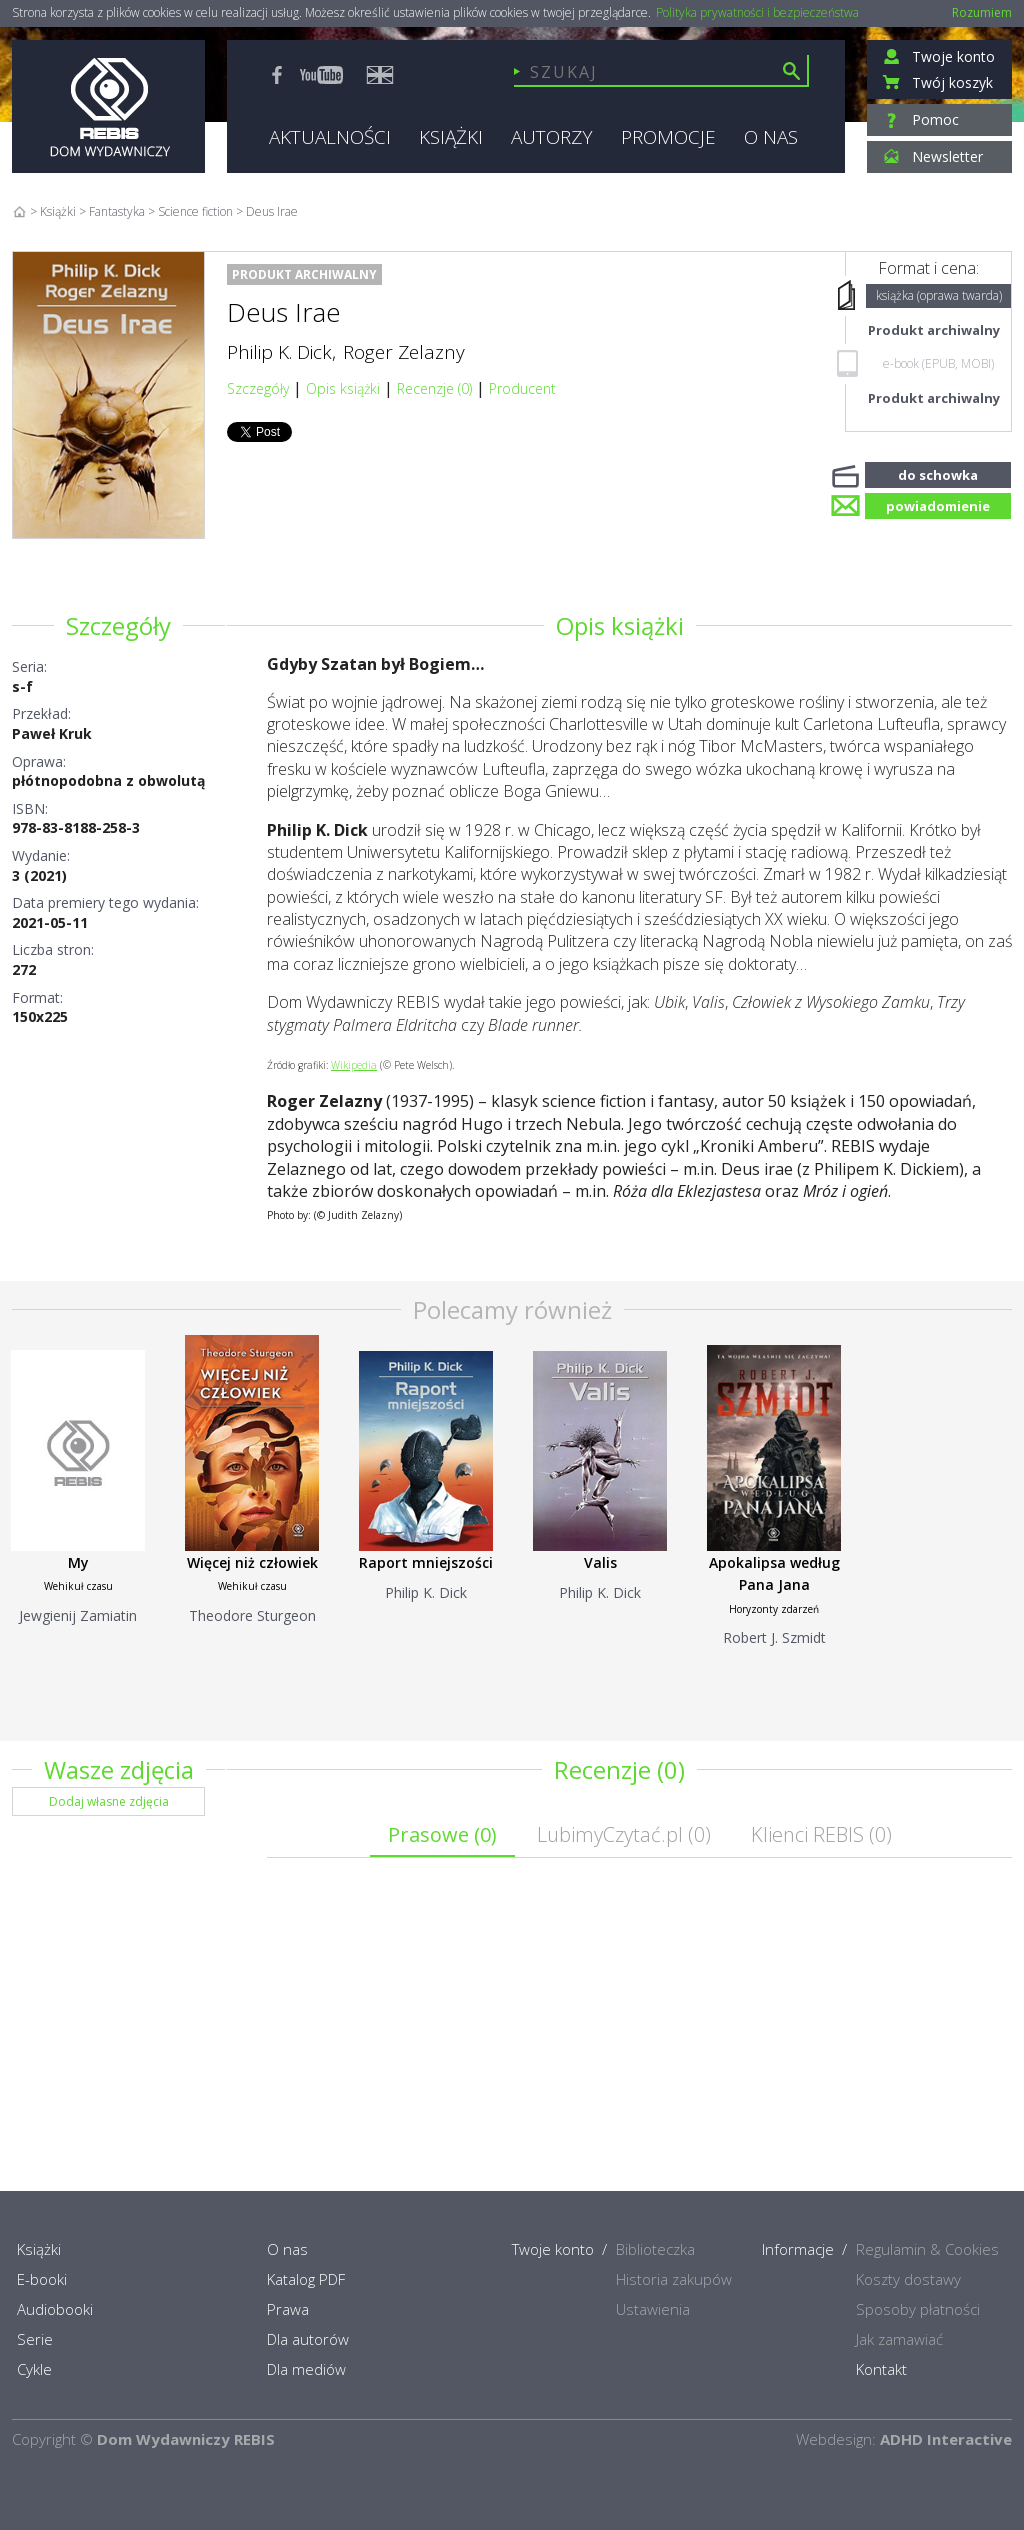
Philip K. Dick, (281, 352)
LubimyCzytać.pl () (624, 1834)
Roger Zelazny (404, 352)
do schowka (938, 473)
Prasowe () (442, 1834)
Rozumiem (982, 12)
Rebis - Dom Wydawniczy (108, 106)
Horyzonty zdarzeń (774, 1609)
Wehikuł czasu (78, 1586)
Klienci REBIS (821, 1834)
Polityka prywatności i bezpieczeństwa (757, 13)
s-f (22, 686)
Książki (58, 211)
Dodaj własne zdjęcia (109, 1801)
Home (19, 211)
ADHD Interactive (946, 2439)
